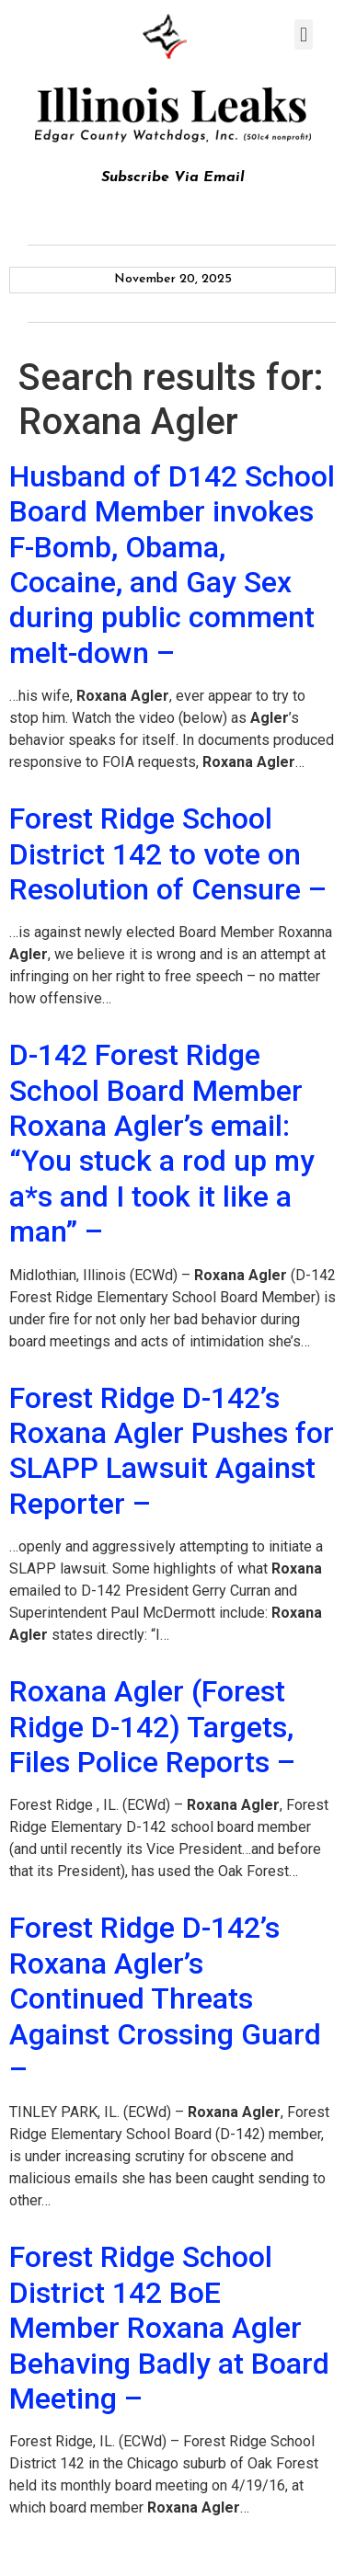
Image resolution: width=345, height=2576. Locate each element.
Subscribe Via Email (173, 177)
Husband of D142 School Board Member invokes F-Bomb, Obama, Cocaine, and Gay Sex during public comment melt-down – (172, 564)
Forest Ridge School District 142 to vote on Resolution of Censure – (168, 854)
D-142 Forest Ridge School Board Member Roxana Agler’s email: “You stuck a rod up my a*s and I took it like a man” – (162, 1143)
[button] (303, 34)
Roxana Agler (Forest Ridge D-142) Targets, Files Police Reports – (152, 1727)
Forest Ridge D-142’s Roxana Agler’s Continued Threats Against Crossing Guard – (165, 1998)
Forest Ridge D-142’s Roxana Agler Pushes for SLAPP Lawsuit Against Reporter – (171, 1450)
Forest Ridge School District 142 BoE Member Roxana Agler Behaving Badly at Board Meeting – (169, 2327)
